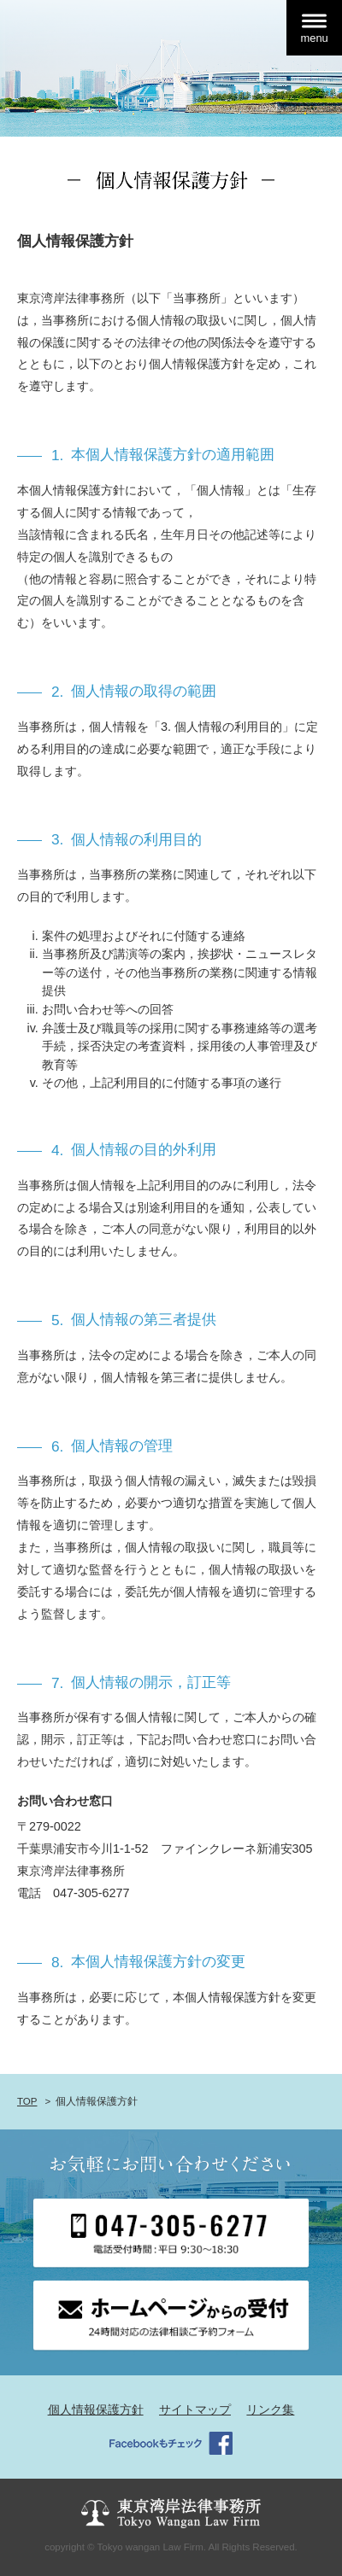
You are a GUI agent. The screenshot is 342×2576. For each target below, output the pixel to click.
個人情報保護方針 (96, 2409)
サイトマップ (195, 2409)
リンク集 (270, 2409)
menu (313, 38)
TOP (27, 2101)
